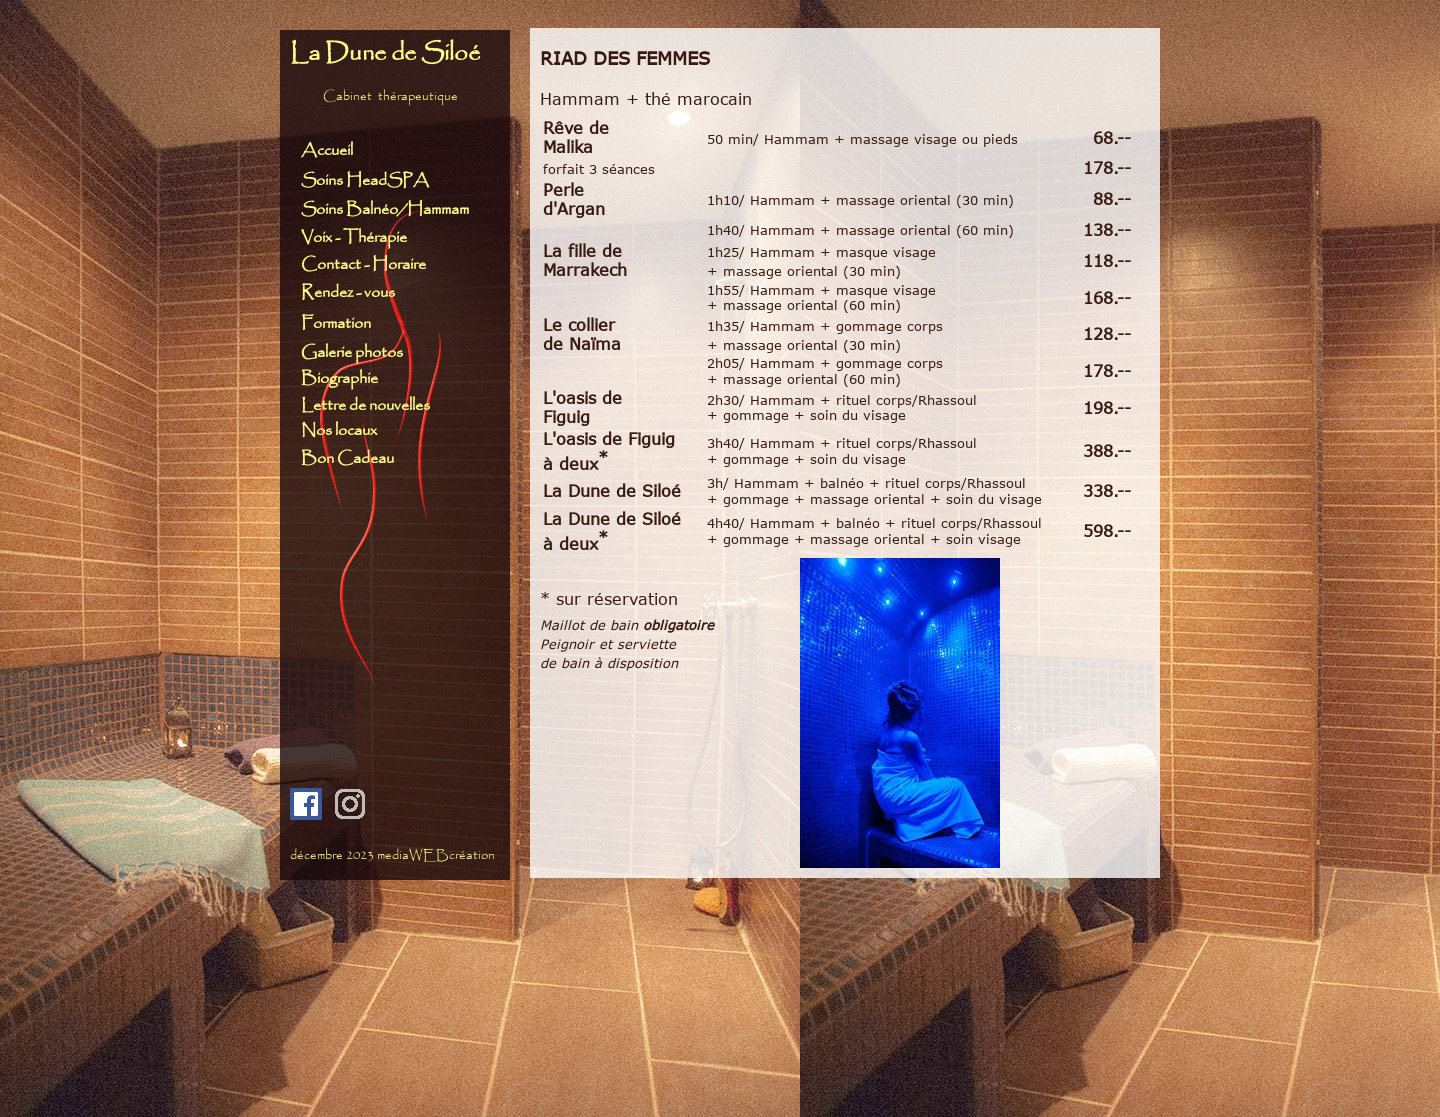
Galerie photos (352, 352)
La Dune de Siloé (385, 54)
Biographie (339, 378)
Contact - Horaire (368, 264)
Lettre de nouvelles (365, 405)
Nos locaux (339, 430)
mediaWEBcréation (436, 855)
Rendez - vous (348, 292)
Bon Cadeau (347, 458)
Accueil (327, 150)
